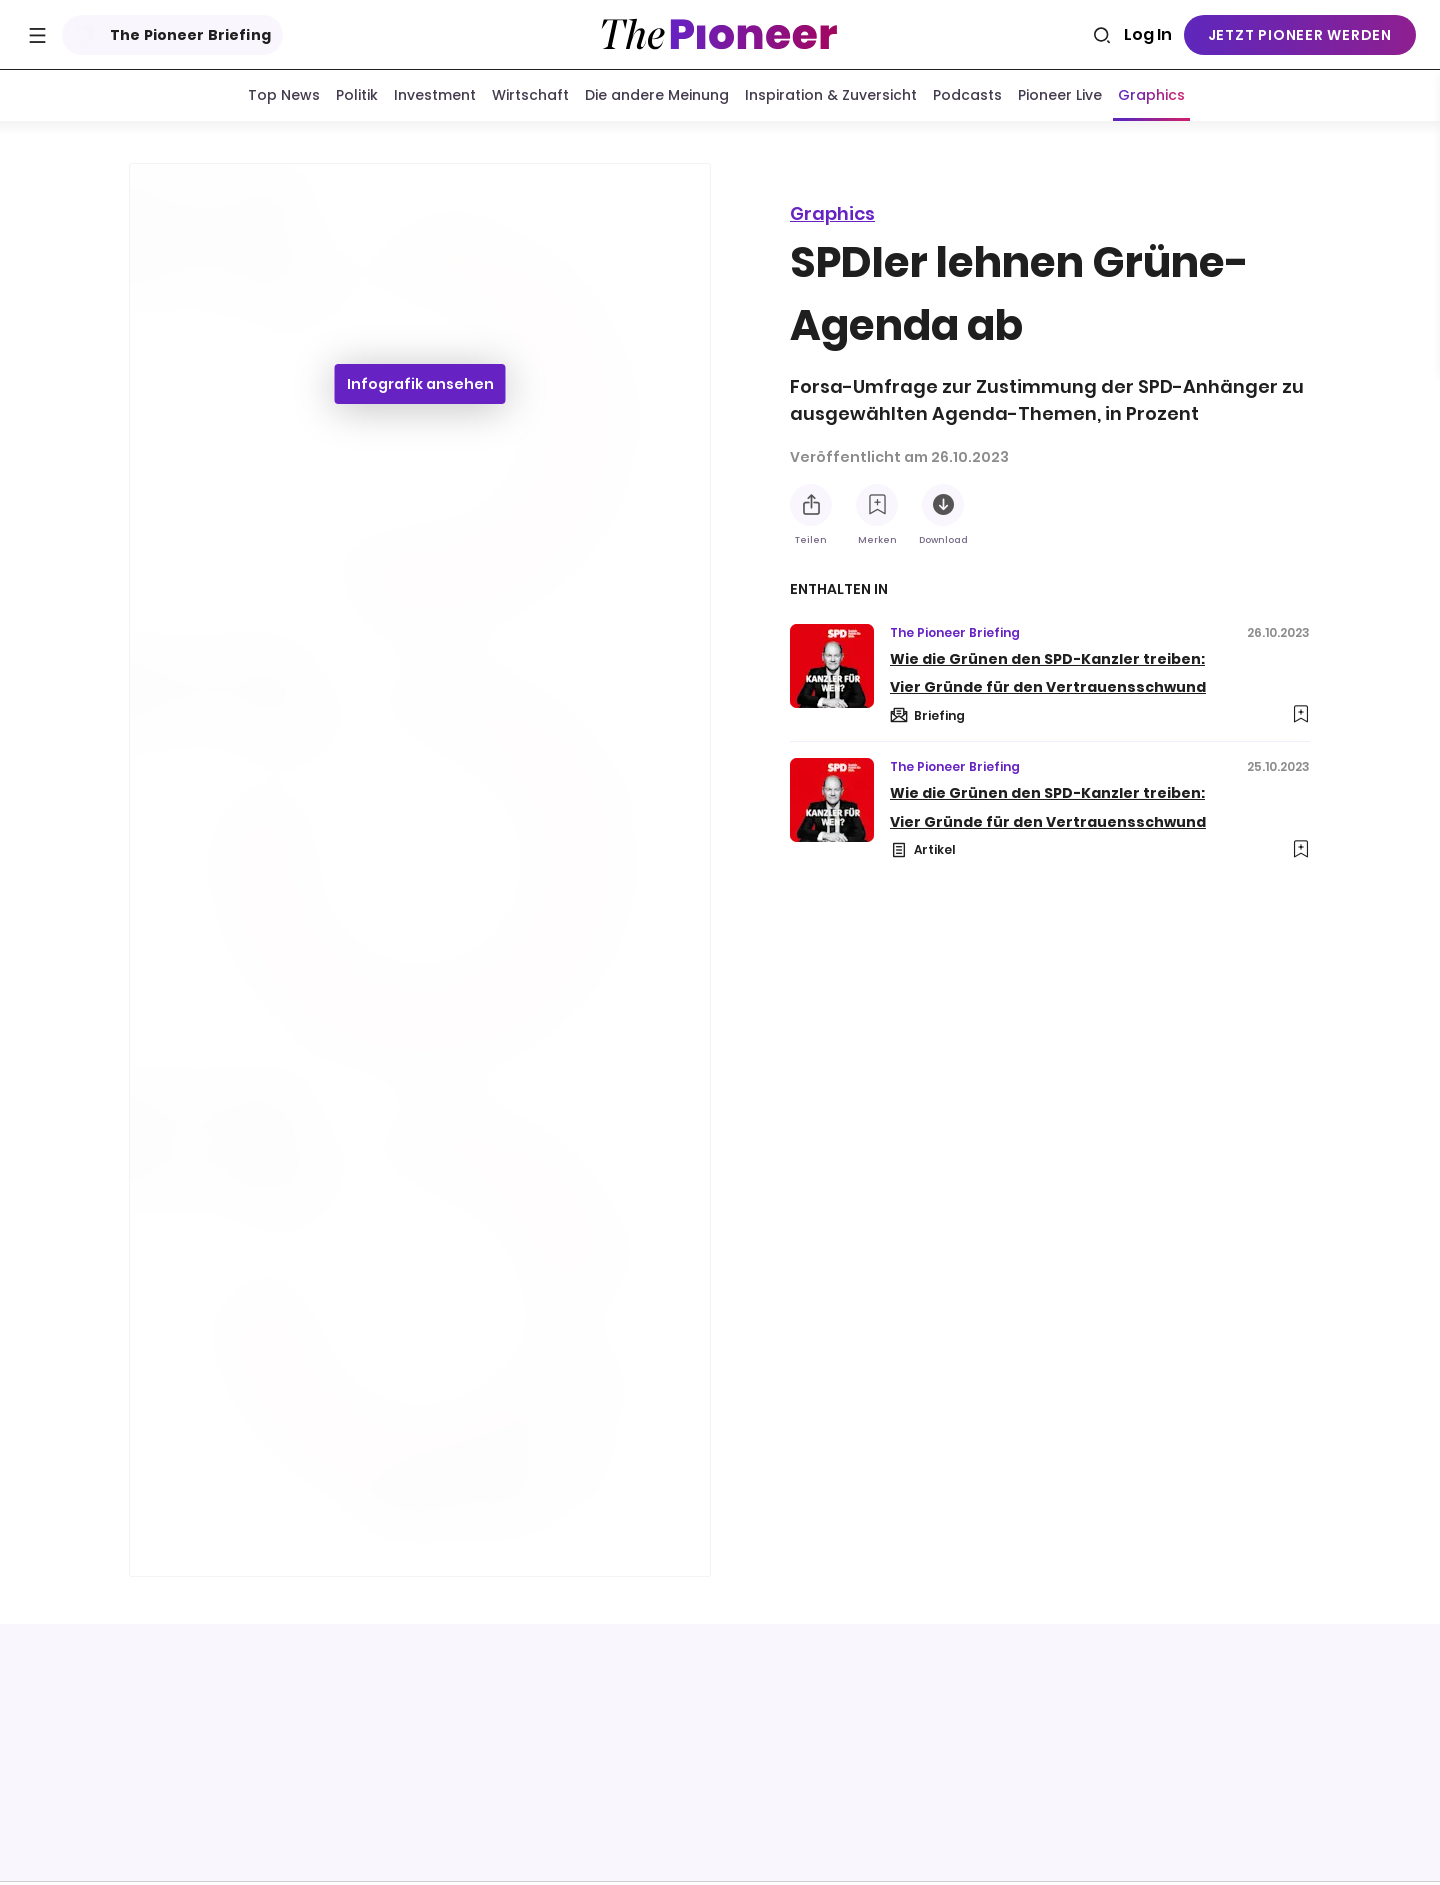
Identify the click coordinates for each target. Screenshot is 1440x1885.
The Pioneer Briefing (168, 35)
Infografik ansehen (420, 388)
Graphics (832, 213)
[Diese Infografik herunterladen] (943, 505)
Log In (1148, 34)
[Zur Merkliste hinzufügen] (877, 505)
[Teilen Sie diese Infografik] (811, 505)
